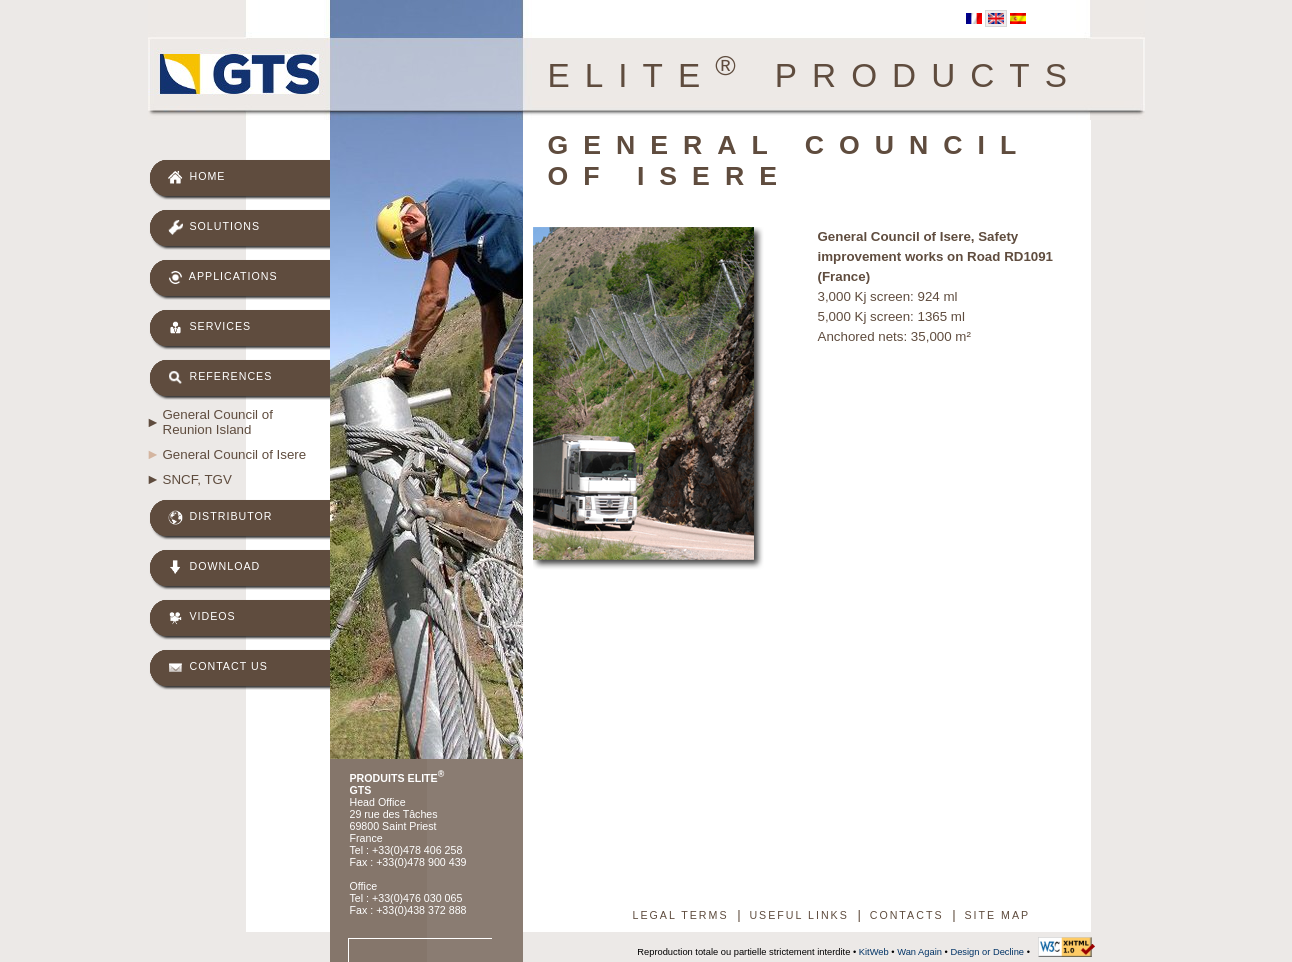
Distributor (220, 517)
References (220, 377)
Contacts (907, 915)
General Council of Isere (235, 454)
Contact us (218, 667)
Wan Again (919, 952)
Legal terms (681, 915)
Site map (997, 915)
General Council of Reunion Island (218, 422)
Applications (223, 277)
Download (214, 567)
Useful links (798, 915)
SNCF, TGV (197, 479)
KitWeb (874, 952)
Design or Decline (987, 952)
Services (210, 327)
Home (197, 177)
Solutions (214, 227)
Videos (202, 617)
